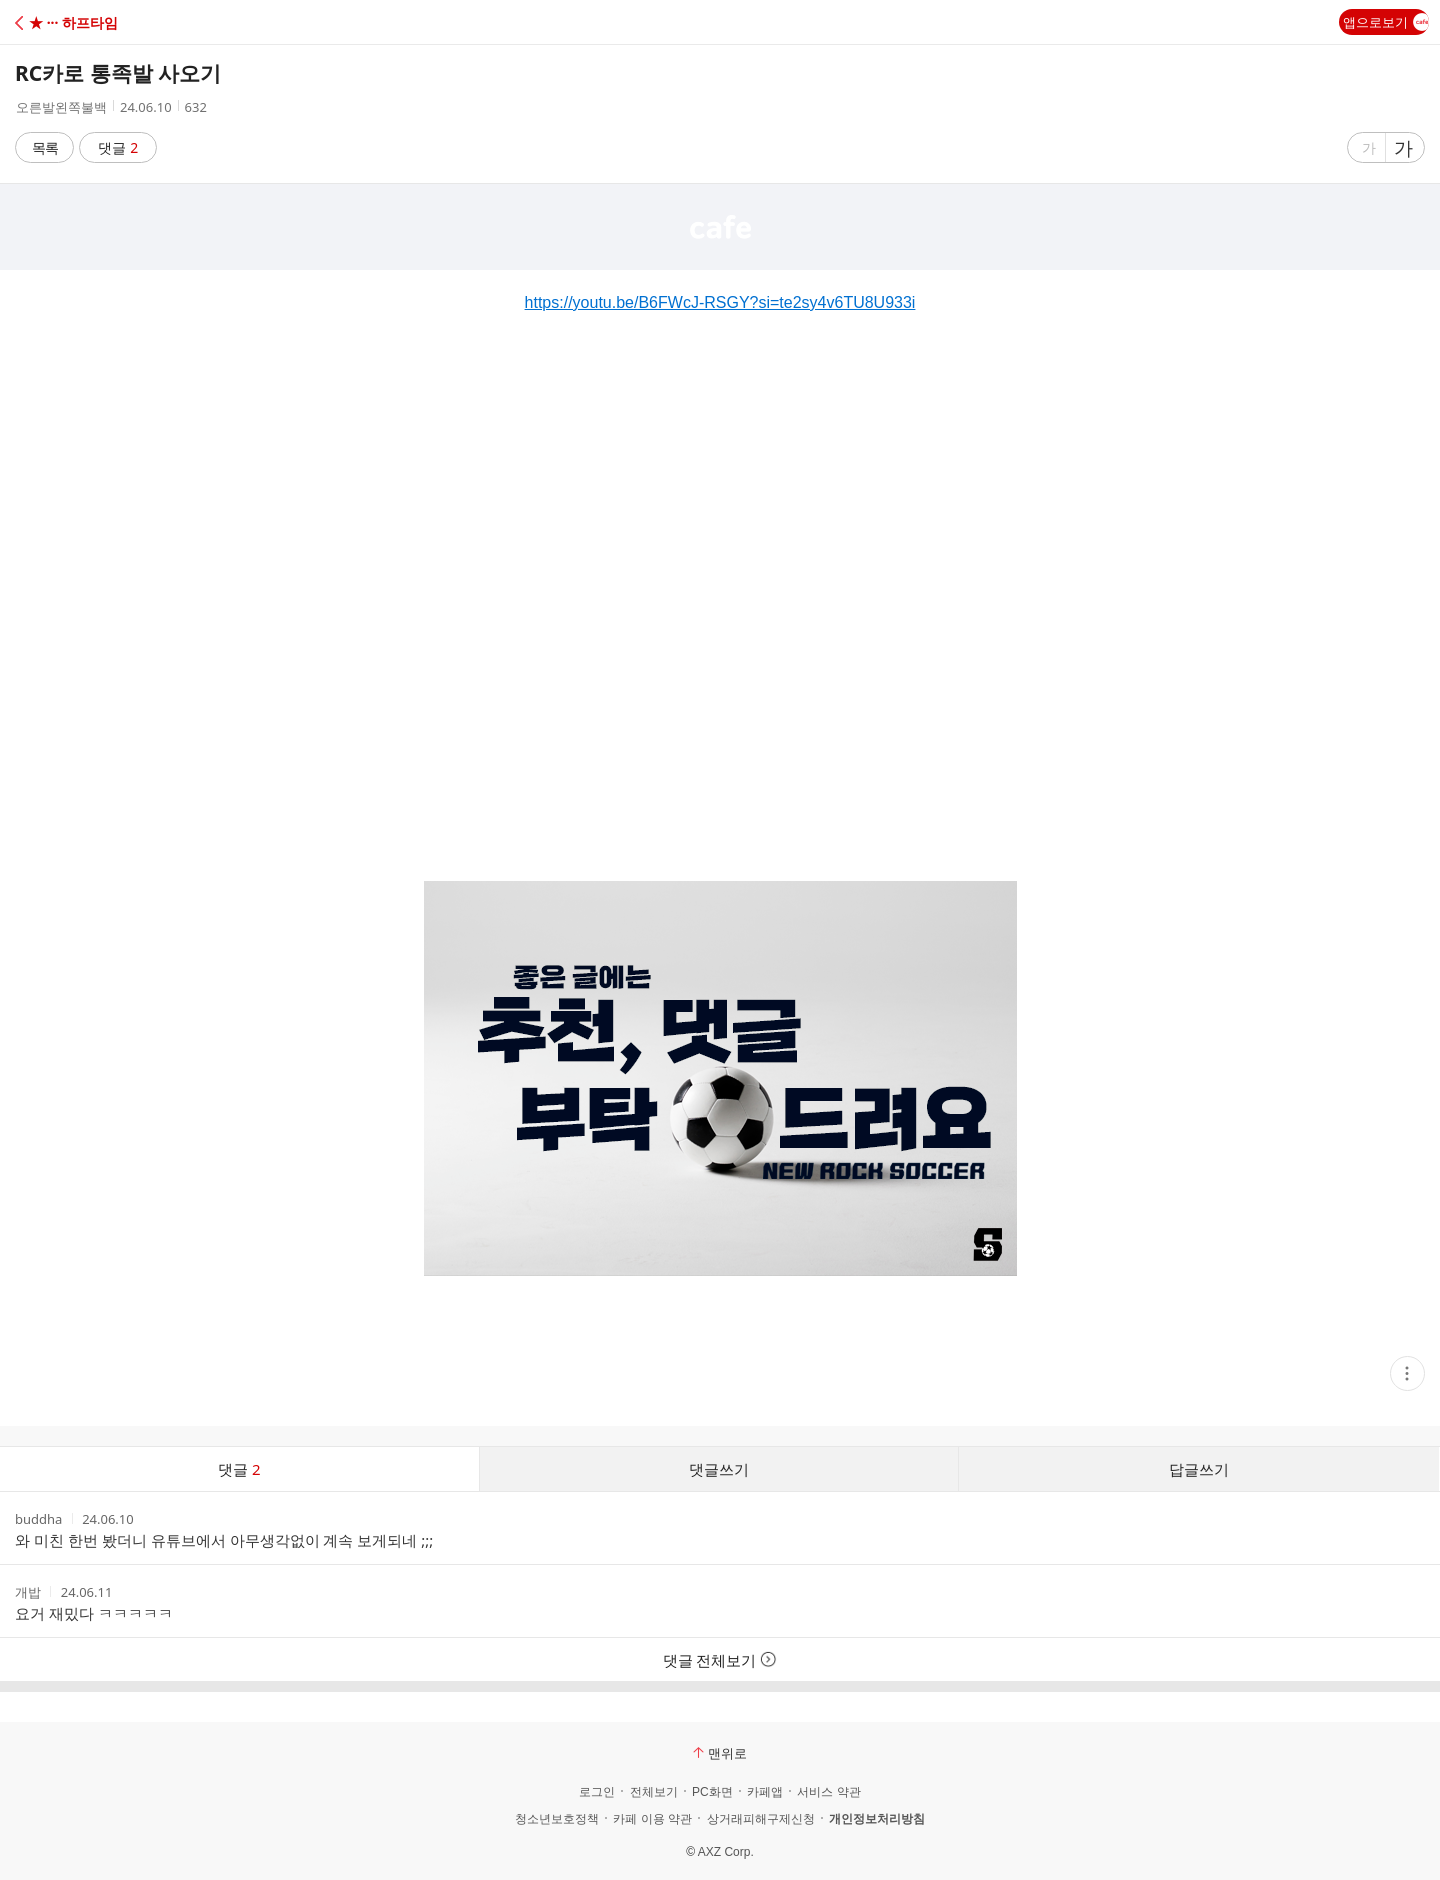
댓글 (118, 147)
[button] (102, 22)
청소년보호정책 (557, 1819)
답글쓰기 (1199, 1469)
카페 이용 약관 (652, 1819)
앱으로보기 (1386, 22)
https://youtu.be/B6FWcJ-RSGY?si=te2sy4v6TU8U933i (720, 302)
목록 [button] (45, 147)
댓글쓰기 (719, 1469)
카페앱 (765, 1792)
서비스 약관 (828, 1792)
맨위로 (720, 1753)
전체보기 (654, 1792)
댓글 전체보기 (720, 1660)
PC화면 (712, 1792)
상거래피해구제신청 (761, 1819)
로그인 (597, 1792)
